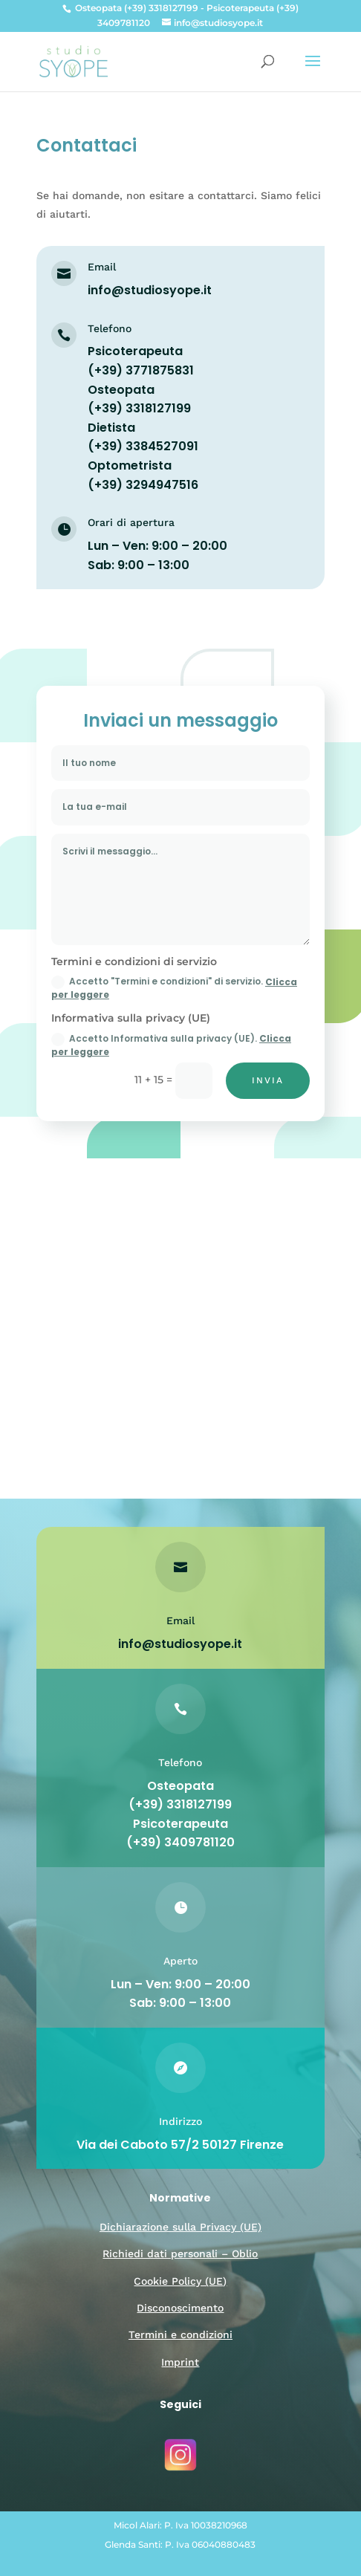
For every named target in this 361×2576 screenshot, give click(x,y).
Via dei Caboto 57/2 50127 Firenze (181, 2144)
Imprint (180, 2362)
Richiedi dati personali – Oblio (180, 2253)
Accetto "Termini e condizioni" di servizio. (174, 988)
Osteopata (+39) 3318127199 (180, 1795)
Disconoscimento (180, 2308)
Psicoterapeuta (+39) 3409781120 (180, 1833)
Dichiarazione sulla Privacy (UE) (180, 2227)
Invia (268, 1081)
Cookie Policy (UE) (180, 2281)
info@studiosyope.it (150, 290)
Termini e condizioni (180, 2334)
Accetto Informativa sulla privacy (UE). (171, 1045)
